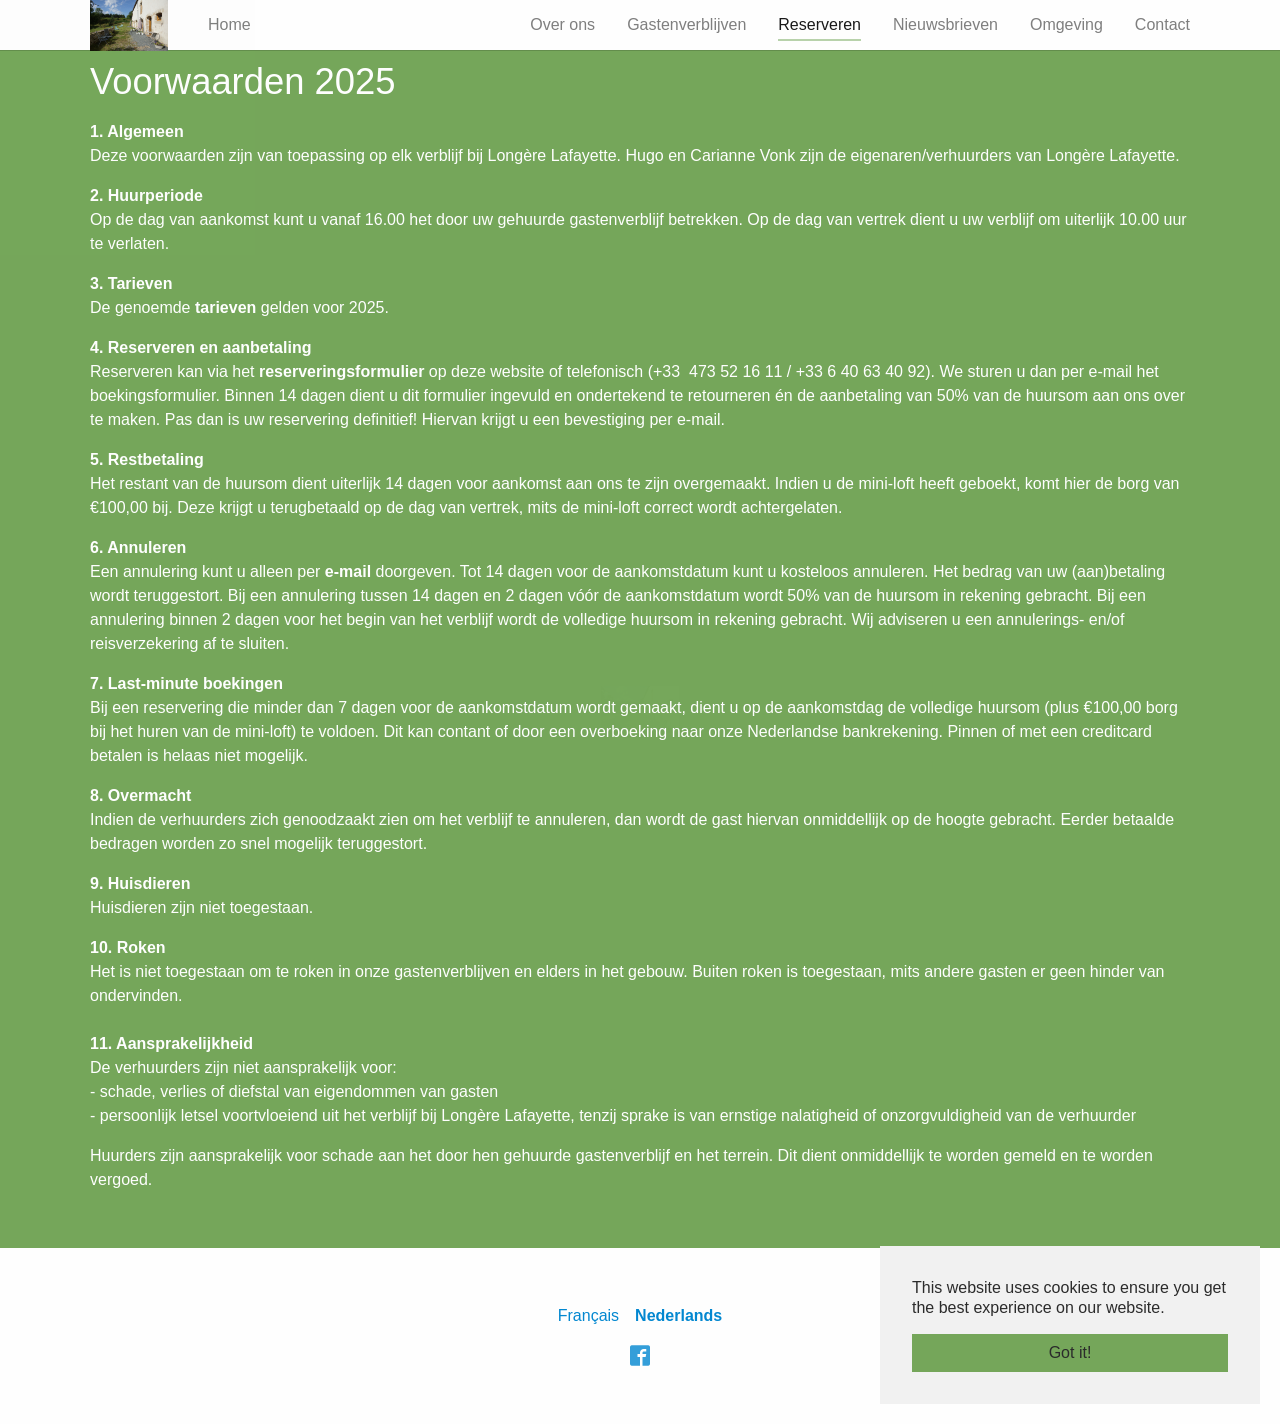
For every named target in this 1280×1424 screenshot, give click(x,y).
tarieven (225, 307)
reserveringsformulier (341, 371)
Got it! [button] (1070, 1352)
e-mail (348, 571)
